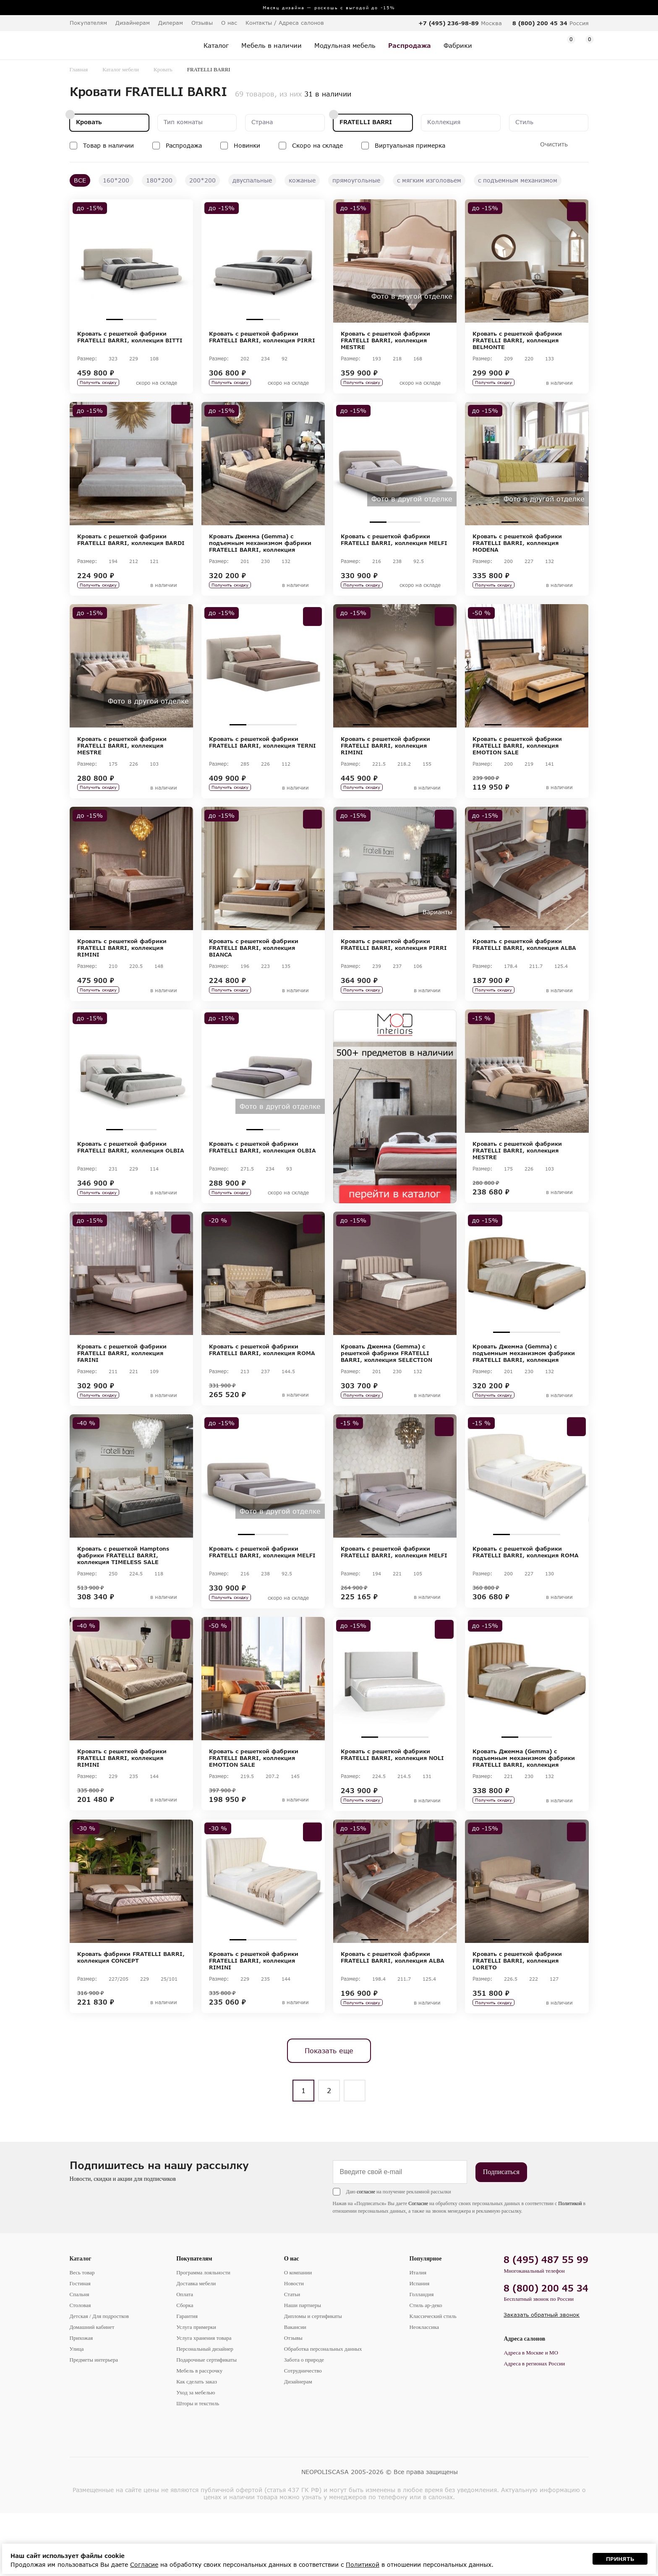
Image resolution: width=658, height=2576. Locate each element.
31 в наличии (327, 94)
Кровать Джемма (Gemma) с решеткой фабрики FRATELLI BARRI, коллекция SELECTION (386, 1388)
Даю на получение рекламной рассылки (398, 2255)
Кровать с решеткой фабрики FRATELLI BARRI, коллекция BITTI (130, 337)
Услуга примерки (196, 2390)
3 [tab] (148, 319)
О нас (291, 2321)
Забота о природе (304, 2423)
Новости (294, 2346)
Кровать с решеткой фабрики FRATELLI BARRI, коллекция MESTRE (385, 340)
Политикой (570, 2266)
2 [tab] (131, 319)
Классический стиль (432, 2379)
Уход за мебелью (195, 2455)
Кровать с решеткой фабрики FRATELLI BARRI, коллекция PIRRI (262, 337)
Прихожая (81, 2401)
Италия (417, 2335)
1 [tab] (114, 319)
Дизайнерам (132, 22)
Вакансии (295, 2390)
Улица (77, 2412)
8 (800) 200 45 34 (539, 23)
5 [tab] (428, 738)
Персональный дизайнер (204, 2412)
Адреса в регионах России (534, 2426)
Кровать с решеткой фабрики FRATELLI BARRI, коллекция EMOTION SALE (517, 759)
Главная (79, 69)
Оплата (184, 2357)
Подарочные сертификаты (206, 2423)
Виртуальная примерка (410, 145)
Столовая (80, 2368)
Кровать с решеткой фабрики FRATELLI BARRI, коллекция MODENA (517, 550)
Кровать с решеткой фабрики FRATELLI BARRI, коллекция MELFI (394, 546)
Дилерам (170, 22)
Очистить (554, 144)
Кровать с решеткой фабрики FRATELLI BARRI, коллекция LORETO (517, 2016)
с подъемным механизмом (517, 180)
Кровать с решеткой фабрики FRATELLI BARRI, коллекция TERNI (262, 756)
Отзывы (202, 22)
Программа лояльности (203, 2335)
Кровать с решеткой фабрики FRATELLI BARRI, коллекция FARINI (122, 1388)
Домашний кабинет (92, 2390)
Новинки (247, 145)
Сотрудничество (303, 2433)
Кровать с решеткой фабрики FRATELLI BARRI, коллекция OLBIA (130, 1175)
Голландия (421, 2357)
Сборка (184, 2368)
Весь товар (82, 2335)
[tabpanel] (131, 261)
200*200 (202, 180)
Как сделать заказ (196, 2444)
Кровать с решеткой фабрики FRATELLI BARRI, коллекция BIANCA (253, 969)
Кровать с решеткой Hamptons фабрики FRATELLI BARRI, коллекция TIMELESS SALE (123, 1597)
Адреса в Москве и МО (531, 2415)
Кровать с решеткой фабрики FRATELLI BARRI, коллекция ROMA (262, 1384)
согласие (366, 2255)
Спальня (79, 2357)
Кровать (163, 69)
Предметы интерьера (94, 2423)
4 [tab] (551, 319)
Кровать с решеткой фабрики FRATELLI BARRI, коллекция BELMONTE (517, 340)
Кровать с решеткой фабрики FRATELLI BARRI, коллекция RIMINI (385, 759)
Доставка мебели (196, 2346)
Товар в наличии (108, 145)
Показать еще (329, 2113)
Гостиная (80, 2346)
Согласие (418, 2266)
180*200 (159, 180)
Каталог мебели (120, 69)
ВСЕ (80, 180)
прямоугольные (356, 180)
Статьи (292, 2357)
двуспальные (252, 180)
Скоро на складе (317, 145)
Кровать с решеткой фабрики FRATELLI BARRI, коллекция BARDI (131, 546)
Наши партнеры (302, 2368)
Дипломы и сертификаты (313, 2379)
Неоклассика (424, 2390)
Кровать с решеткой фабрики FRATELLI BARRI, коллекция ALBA (524, 965)
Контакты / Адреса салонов (284, 22)
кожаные (302, 180)
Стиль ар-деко (425, 2368)
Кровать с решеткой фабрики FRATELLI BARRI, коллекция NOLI (392, 1803)
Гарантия (187, 2379)
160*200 (116, 180)
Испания (419, 2346)
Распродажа (184, 145)
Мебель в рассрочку (199, 2433)
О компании (298, 2335)
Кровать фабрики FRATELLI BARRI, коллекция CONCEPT (131, 2013)
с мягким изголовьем (429, 180)
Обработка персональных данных (323, 2412)
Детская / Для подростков (99, 2379)
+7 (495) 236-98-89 (448, 23)
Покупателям (194, 2321)
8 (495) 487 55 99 (546, 2322)
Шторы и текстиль (197, 2466)
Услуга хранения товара (203, 2401)
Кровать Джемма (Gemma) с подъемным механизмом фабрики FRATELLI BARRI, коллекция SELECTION (260, 550)
